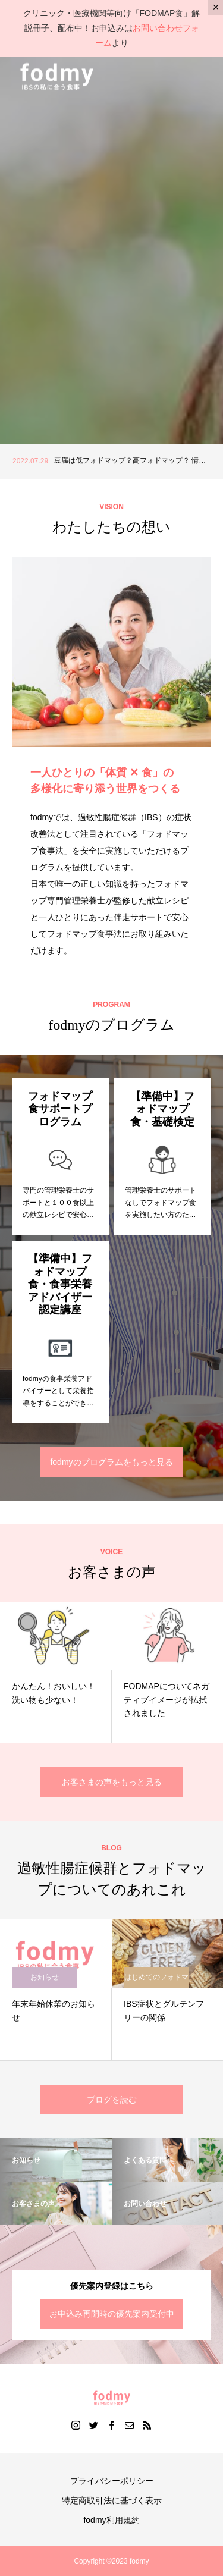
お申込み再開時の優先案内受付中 (111, 2313)
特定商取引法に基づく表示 (112, 2500)
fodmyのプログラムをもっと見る (111, 1462)
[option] (111, 461)
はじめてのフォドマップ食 (156, 1980)
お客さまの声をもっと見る (112, 1782)
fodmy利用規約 (111, 2520)
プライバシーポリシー (111, 2481)
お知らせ (44, 1977)
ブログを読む (112, 2099)
